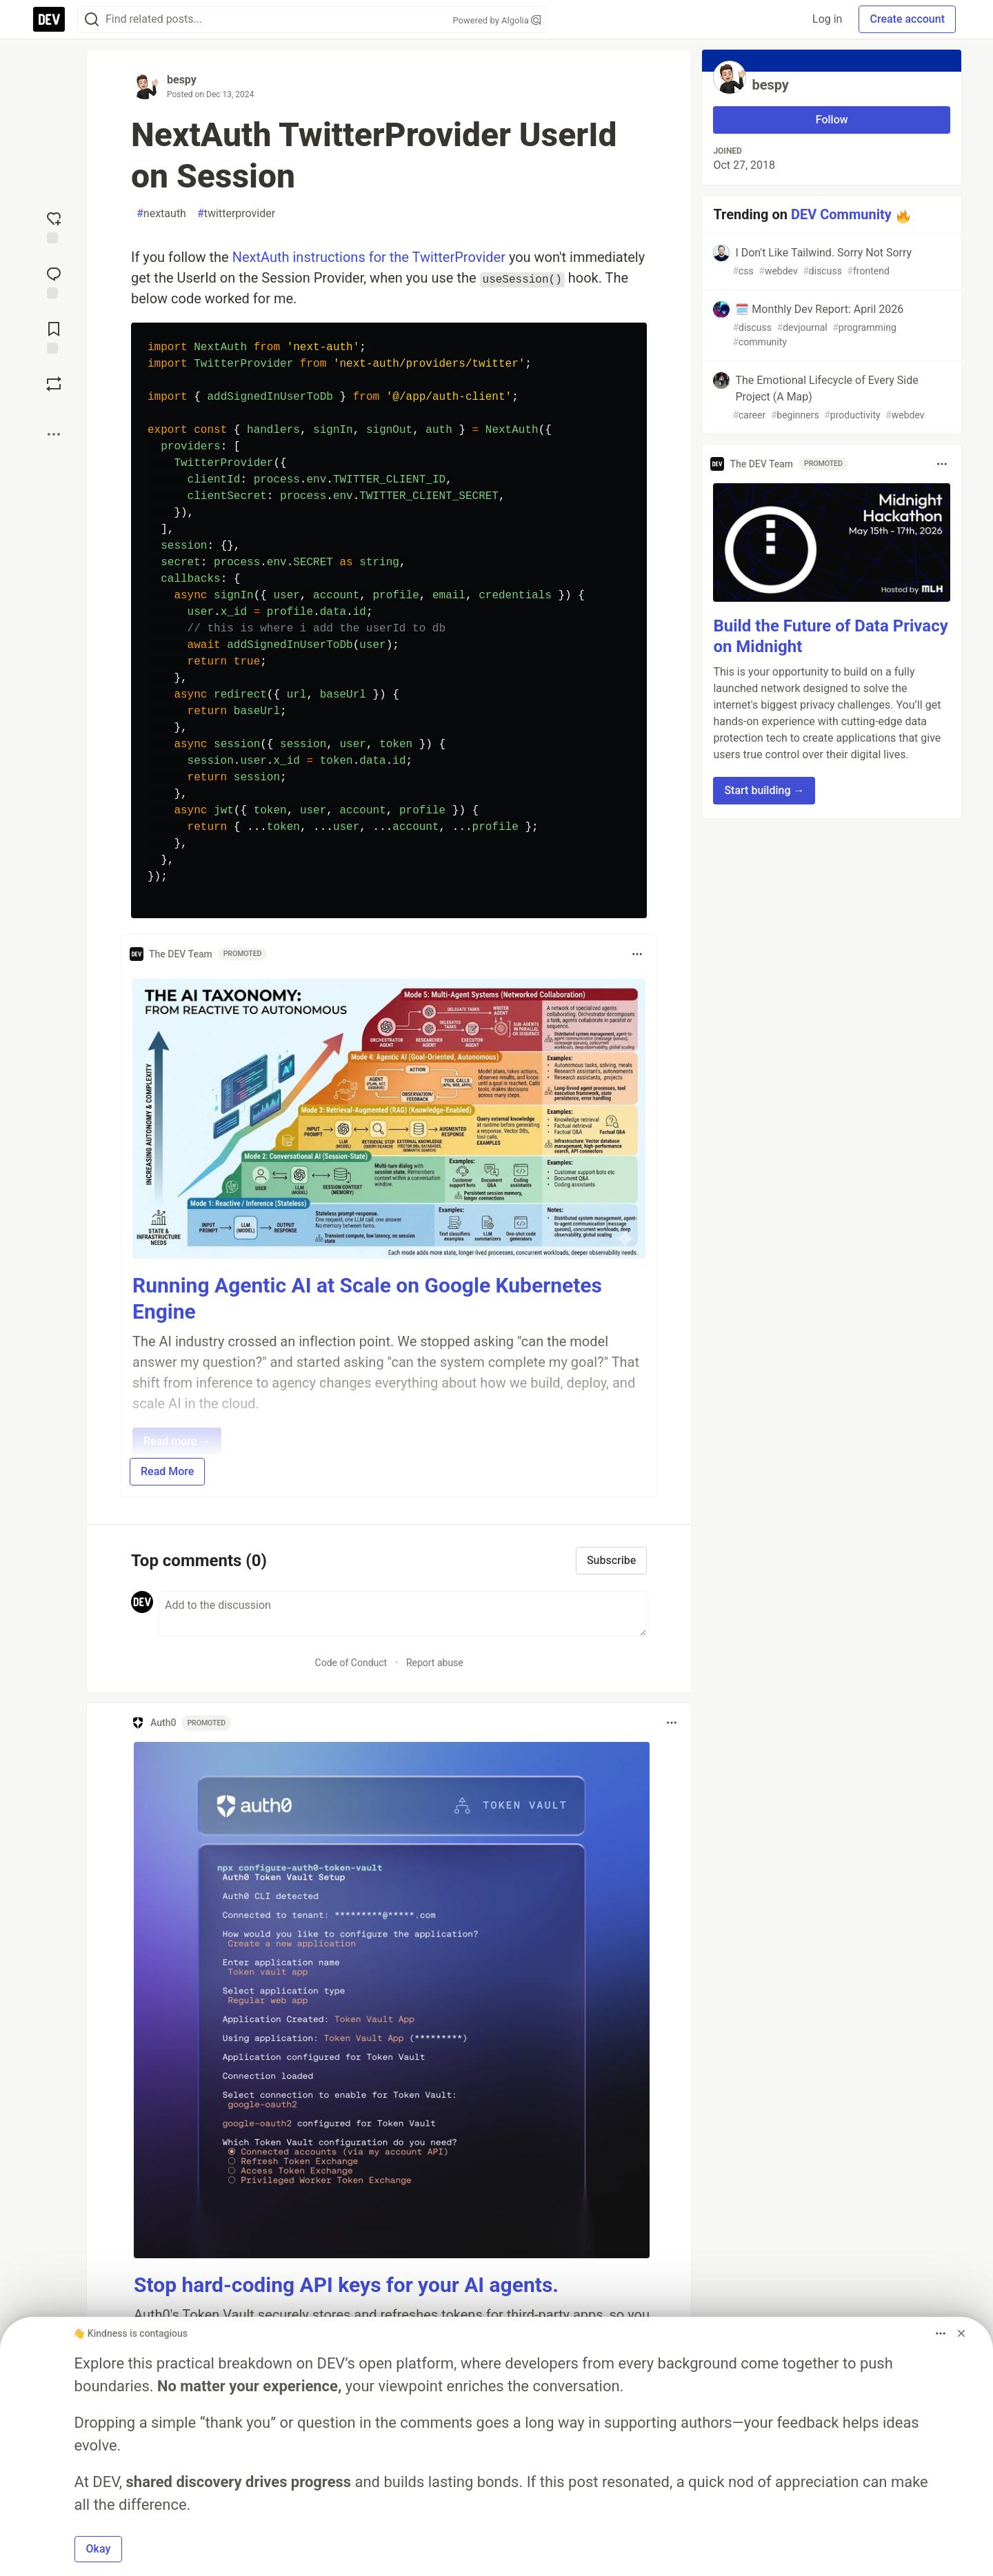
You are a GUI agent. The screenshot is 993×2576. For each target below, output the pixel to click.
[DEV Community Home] (49, 19)
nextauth (161, 213)
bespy (182, 79)
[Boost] (54, 383)
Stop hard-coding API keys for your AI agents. (346, 2285)
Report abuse (434, 1662)
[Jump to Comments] (54, 281)
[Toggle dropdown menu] (637, 954)
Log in (827, 19)
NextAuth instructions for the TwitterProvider (368, 257)
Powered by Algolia (496, 20)
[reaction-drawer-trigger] (54, 226)
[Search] (92, 19)
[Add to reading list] (54, 336)
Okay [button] (98, 2548)
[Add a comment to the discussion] (402, 1614)
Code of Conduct (351, 1662)
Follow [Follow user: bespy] (832, 119)
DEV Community (841, 214)
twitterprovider (236, 213)
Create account (907, 19)
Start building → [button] (764, 790)
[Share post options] (54, 434)
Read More (167, 1471)
